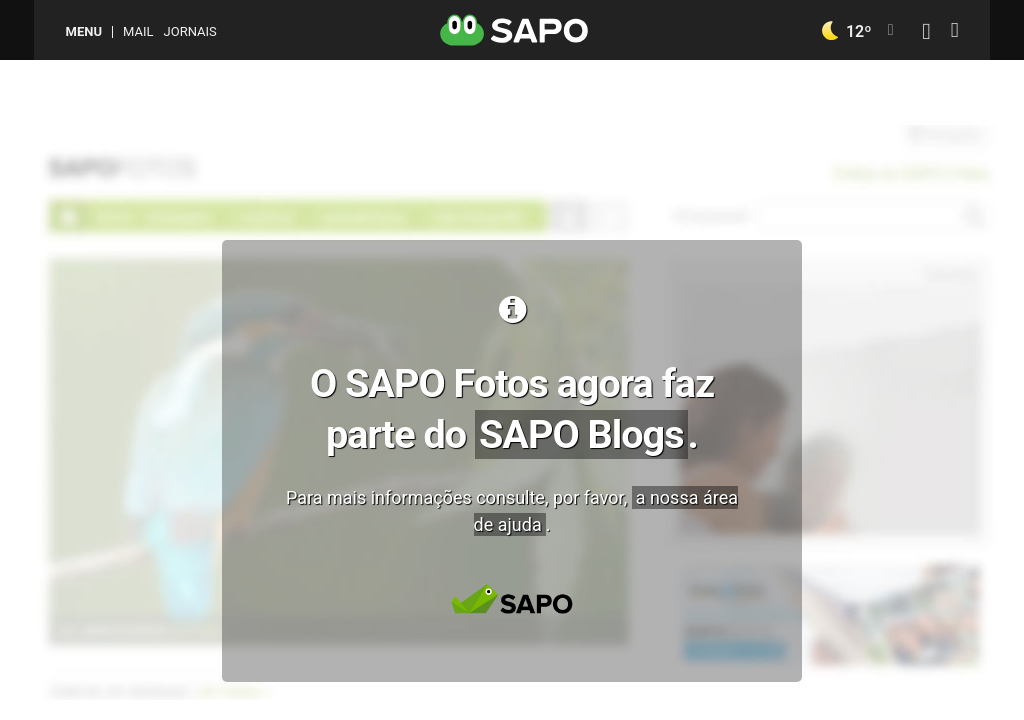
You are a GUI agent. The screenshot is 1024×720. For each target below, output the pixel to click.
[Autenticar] (926, 33)
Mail (138, 31)
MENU (84, 31)
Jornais (190, 31)
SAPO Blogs (581, 434)
